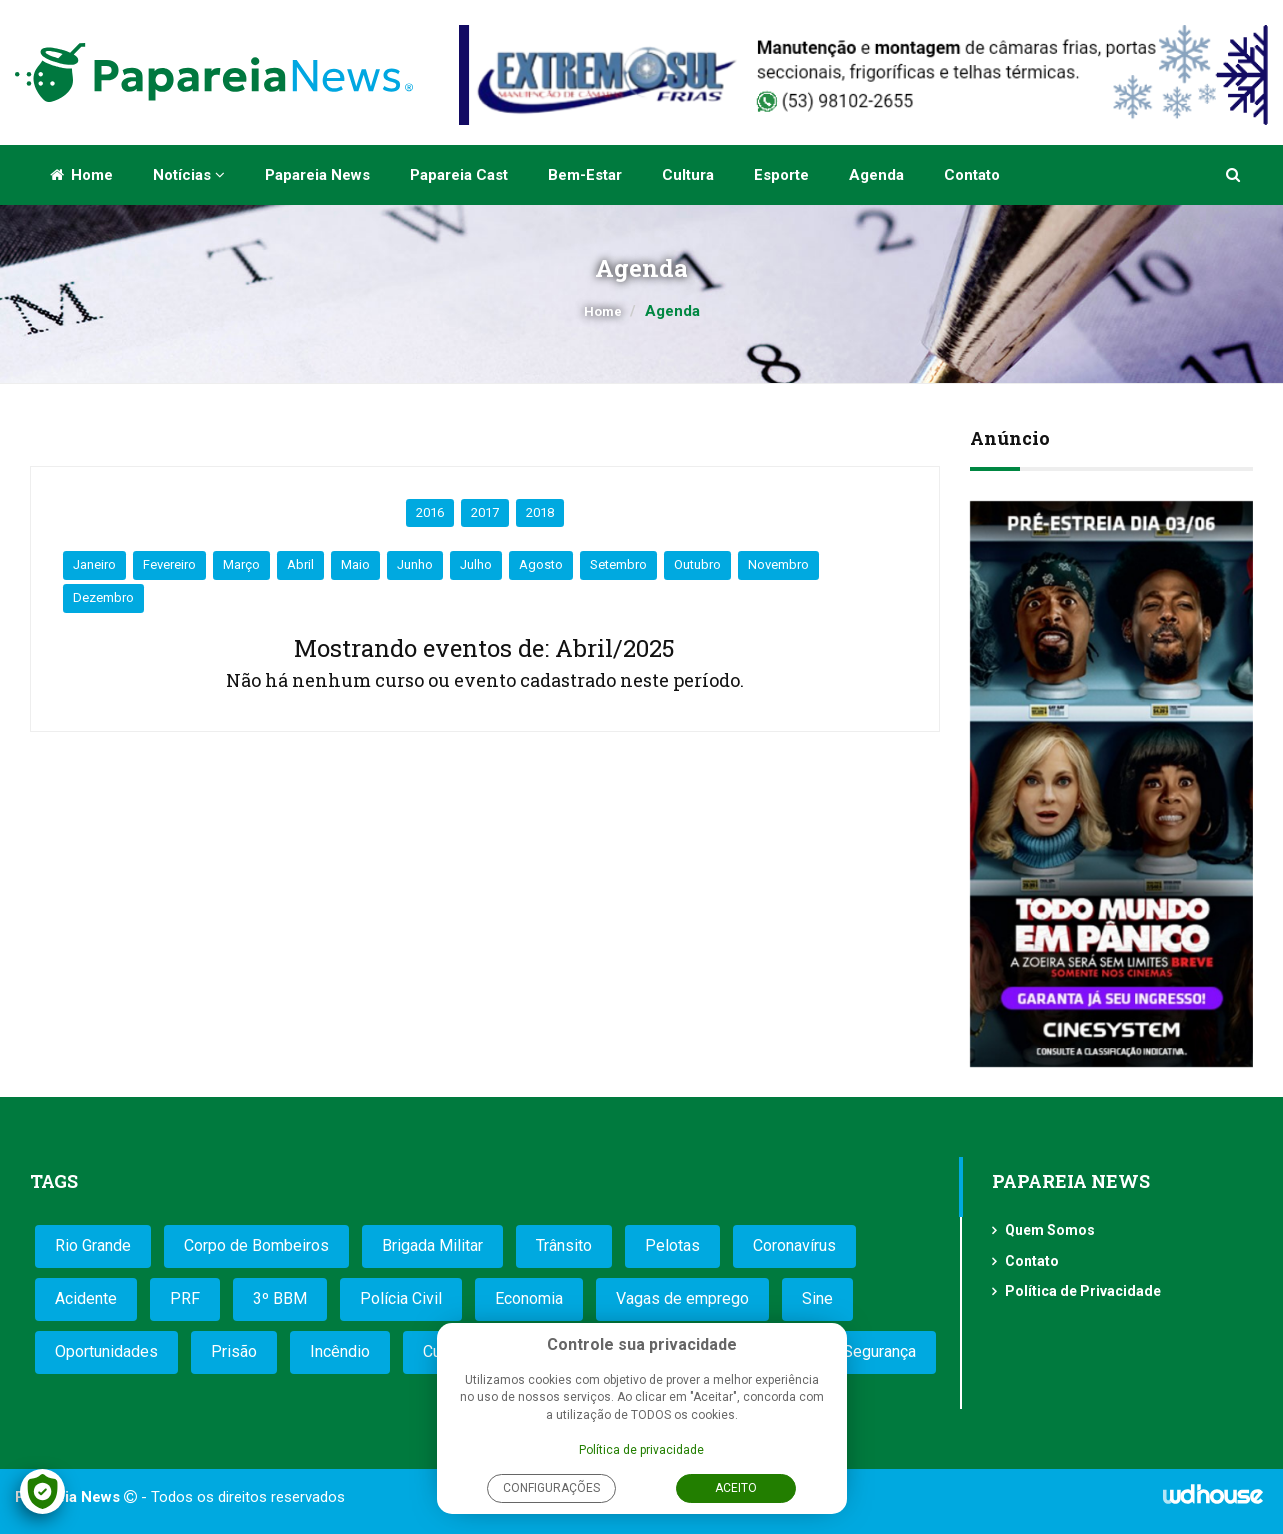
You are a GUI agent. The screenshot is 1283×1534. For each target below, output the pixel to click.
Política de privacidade (641, 1450)
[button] (1234, 175)
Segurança (879, 1351)
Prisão (234, 1351)
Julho (476, 564)
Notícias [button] (189, 175)
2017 (485, 512)
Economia (529, 1298)
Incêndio (340, 1351)
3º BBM (280, 1298)
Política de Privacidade (1083, 1291)
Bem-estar (585, 175)
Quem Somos (1050, 1230)
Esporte (781, 175)
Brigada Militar (432, 1245)
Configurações (551, 1488)
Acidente (86, 1298)
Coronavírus (794, 1245)
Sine (817, 1298)
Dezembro (103, 597)
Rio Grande (93, 1245)
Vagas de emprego (682, 1298)
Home (81, 175)
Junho (415, 564)
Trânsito (564, 1245)
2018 (540, 512)
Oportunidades (106, 1351)
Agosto (541, 564)
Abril (300, 564)
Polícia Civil (401, 1298)
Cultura (688, 175)
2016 (430, 512)
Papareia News (317, 175)
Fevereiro (169, 564)
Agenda (876, 175)
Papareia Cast (459, 175)
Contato (972, 175)
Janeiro (94, 564)
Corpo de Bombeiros (256, 1245)
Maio (355, 564)
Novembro (778, 564)
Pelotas (672, 1245)
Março (241, 564)
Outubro (697, 564)
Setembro (618, 564)
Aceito (736, 1488)
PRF (185, 1298)
